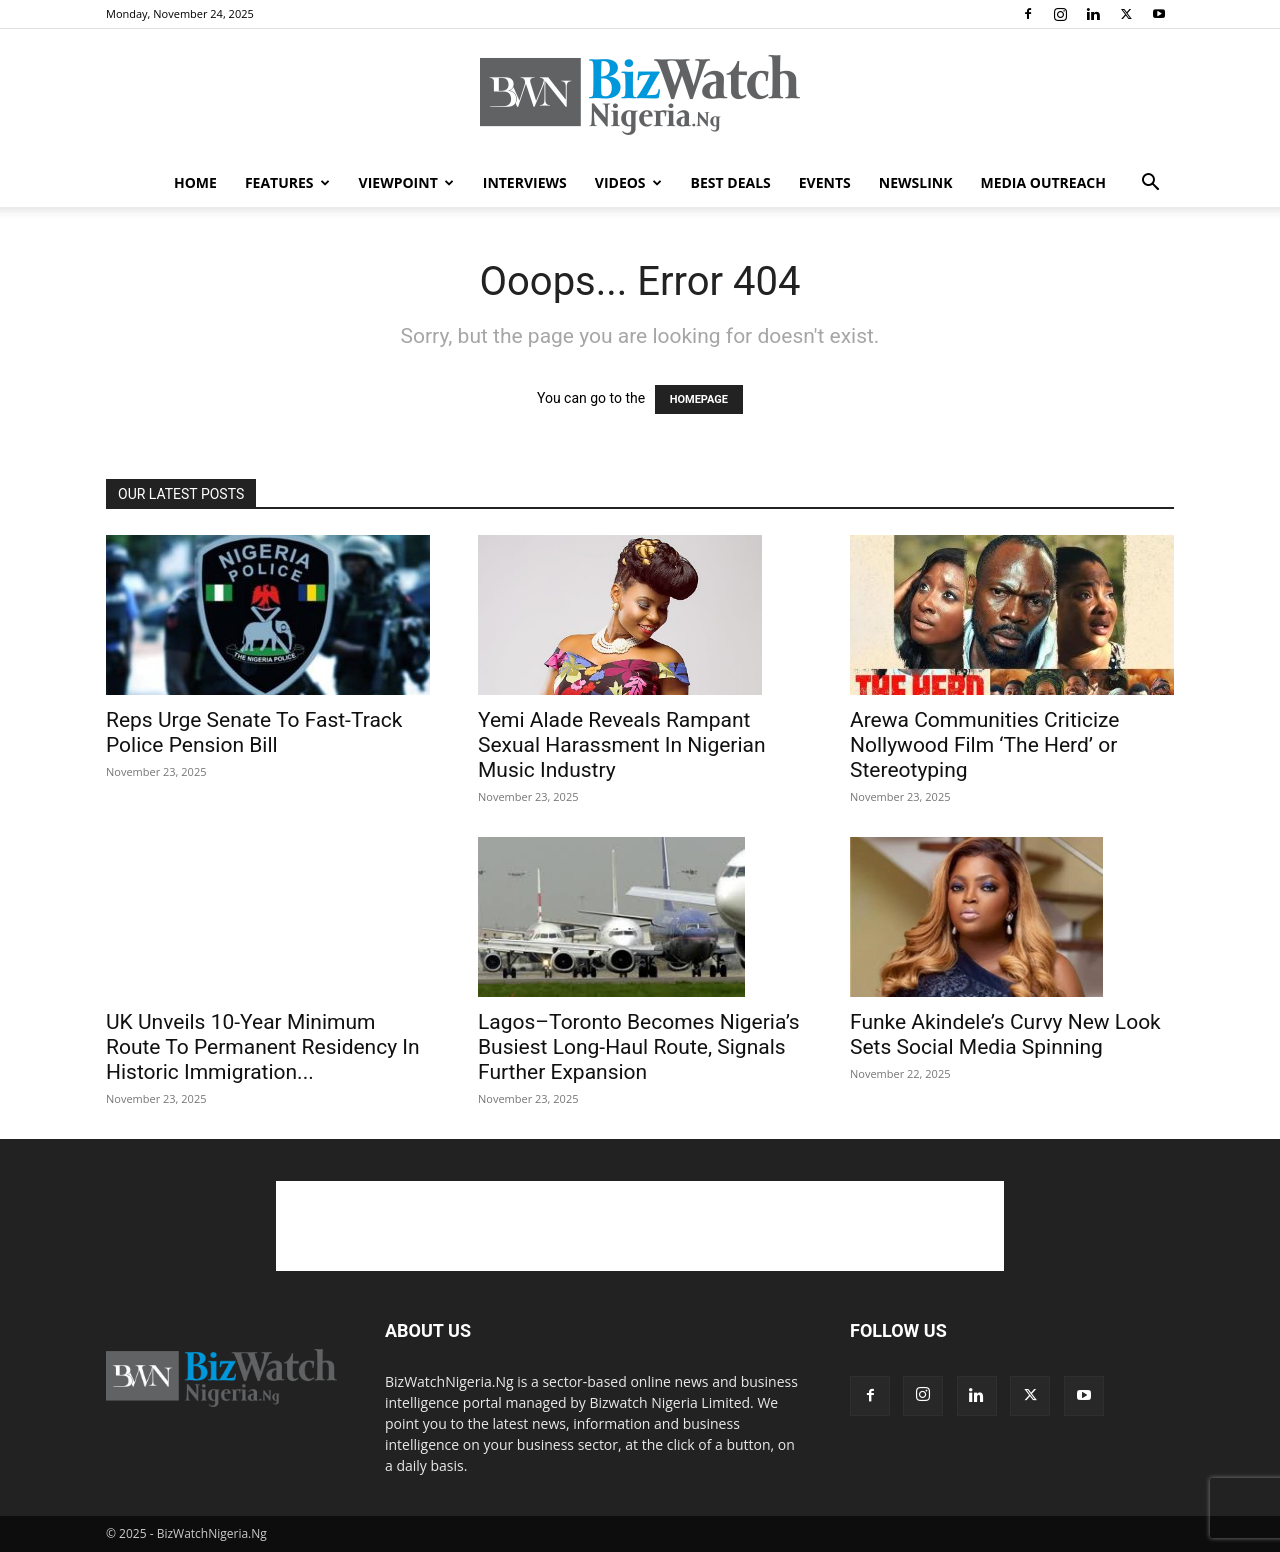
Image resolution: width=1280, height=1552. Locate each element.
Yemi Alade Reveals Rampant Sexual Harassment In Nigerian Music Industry (622, 745)
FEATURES (287, 182)
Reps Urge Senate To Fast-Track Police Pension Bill (254, 732)
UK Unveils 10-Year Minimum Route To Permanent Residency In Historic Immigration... (263, 1047)
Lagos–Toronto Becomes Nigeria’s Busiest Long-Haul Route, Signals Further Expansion (639, 1047)
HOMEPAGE (699, 399)
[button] (1150, 184)
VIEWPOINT (406, 182)
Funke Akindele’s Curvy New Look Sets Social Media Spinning (1005, 1034)
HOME (195, 182)
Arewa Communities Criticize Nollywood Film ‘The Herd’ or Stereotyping (984, 745)
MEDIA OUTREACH (1043, 182)
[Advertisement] (640, 1226)
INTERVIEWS (525, 182)
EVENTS (825, 182)
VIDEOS (628, 182)
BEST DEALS (731, 182)
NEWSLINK (916, 182)
